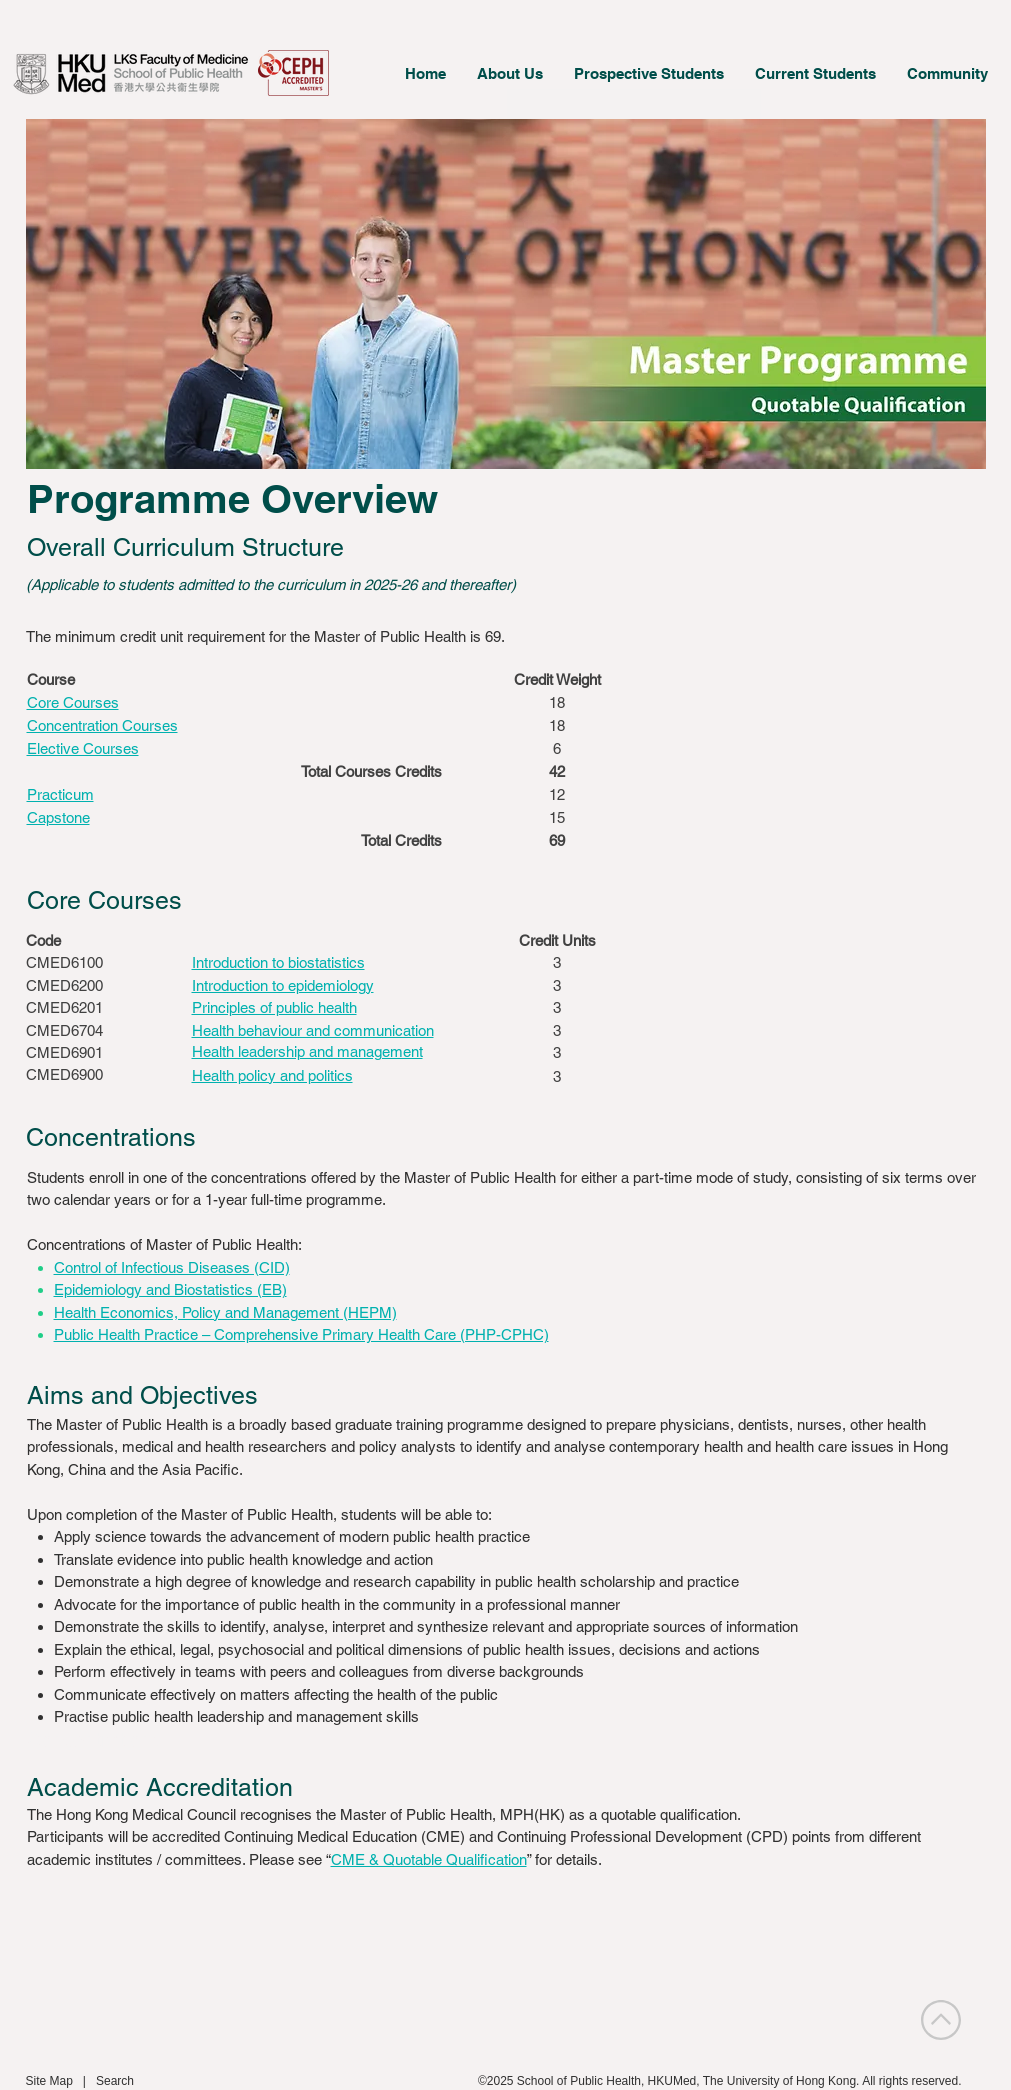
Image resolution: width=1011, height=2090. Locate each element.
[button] (509, 73)
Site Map (49, 2081)
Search (115, 2081)
